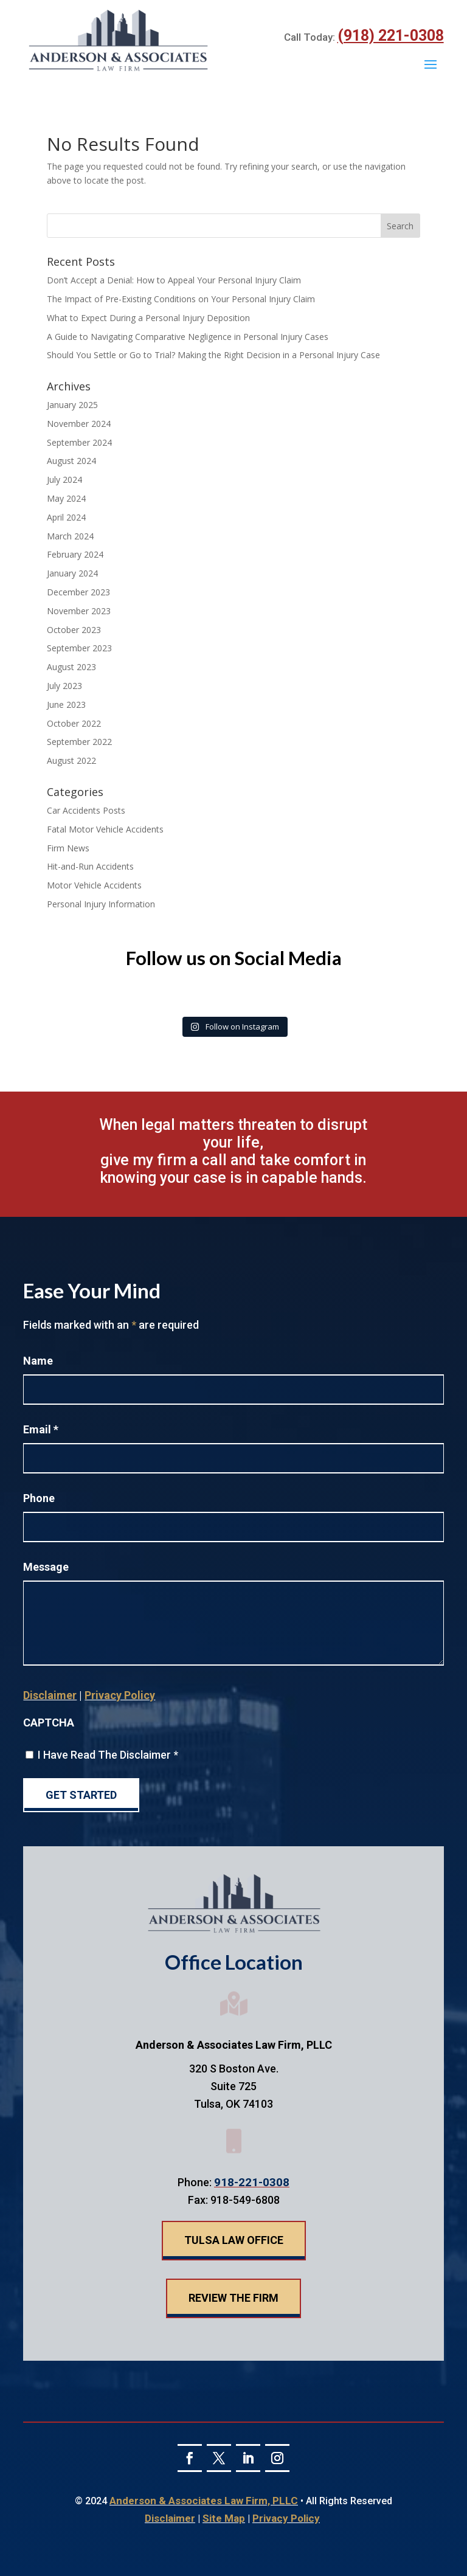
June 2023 (66, 704)
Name (38, 1360)
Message (46, 1566)
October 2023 (74, 629)
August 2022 (71, 760)
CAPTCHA (48, 1722)
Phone (39, 1498)
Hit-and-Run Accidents (90, 866)
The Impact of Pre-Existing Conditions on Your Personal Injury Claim (181, 299)
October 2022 (74, 723)
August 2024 (71, 460)
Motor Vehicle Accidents (94, 885)
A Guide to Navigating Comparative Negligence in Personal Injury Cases (187, 336)
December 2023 (78, 592)
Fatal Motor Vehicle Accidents (105, 829)
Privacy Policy (120, 1695)
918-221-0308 (251, 2182)
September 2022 (79, 741)
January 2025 (72, 404)
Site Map (223, 2518)
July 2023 (64, 685)
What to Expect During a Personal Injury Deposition (148, 318)
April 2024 (66, 517)
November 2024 (79, 423)
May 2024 (66, 498)
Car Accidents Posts (86, 810)
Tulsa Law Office (233, 2240)
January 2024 (72, 573)
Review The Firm (233, 2297)
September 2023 (79, 648)
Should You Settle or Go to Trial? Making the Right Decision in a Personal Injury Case (213, 355)
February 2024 (75, 554)
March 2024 (70, 536)
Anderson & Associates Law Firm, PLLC (203, 2501)
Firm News (68, 848)
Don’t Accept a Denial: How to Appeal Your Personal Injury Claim (174, 280)
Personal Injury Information (101, 904)
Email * (40, 1429)
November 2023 (79, 611)
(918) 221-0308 (390, 35)
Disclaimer (50, 1695)
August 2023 (71, 667)
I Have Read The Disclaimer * (108, 1754)
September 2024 (79, 442)
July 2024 (64, 479)
